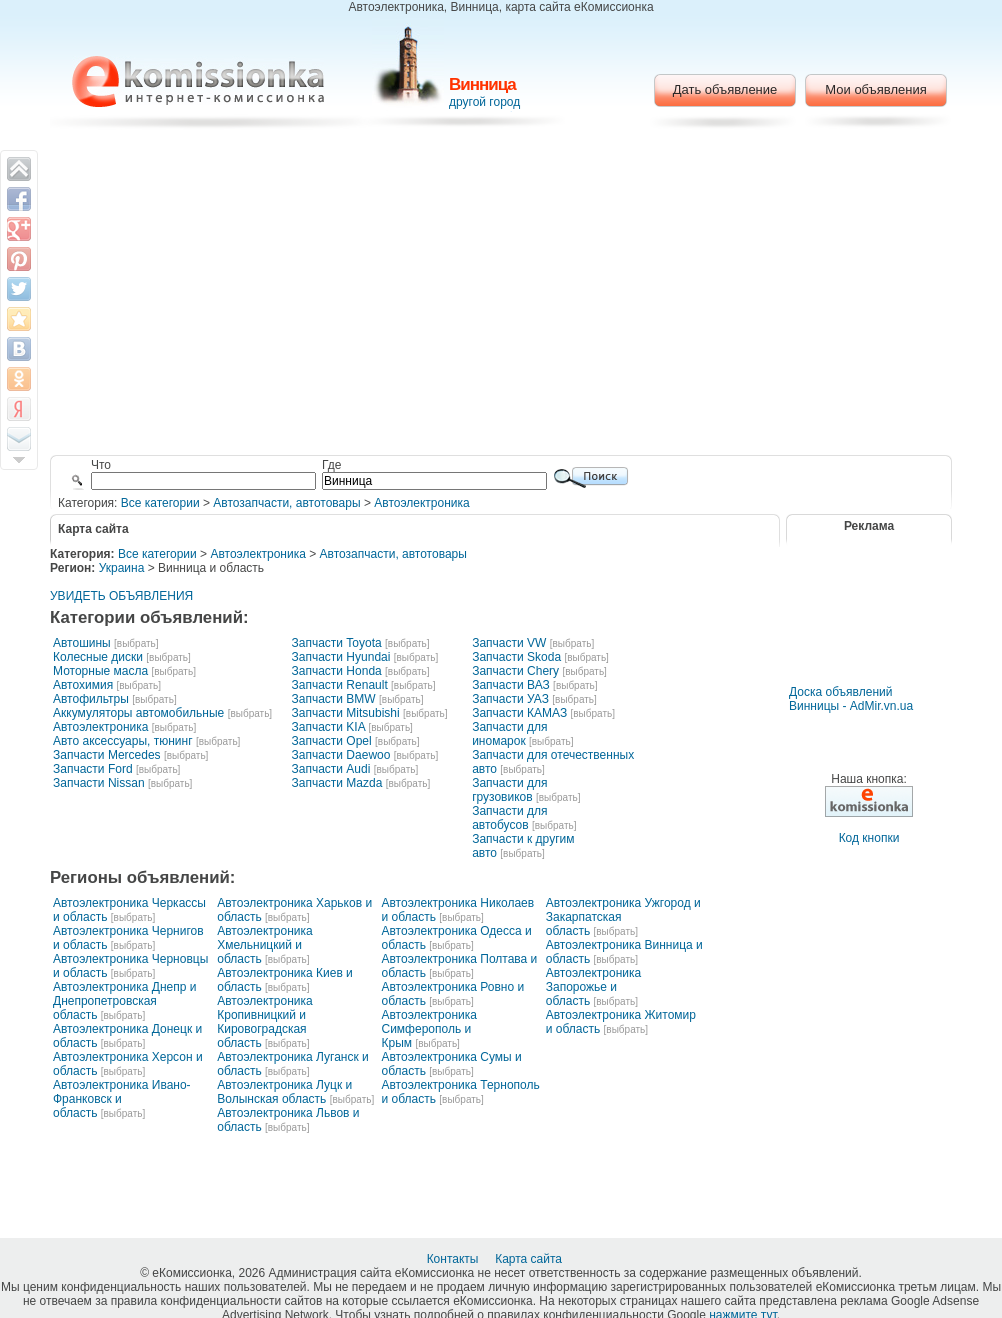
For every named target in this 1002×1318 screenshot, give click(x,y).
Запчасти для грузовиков (509, 790)
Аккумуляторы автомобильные (138, 713)
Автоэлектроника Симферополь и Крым (429, 1029)
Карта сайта (530, 1259)
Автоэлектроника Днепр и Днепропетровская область (124, 1001)
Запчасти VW (509, 643)
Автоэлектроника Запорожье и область (593, 987)
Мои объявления (875, 89)
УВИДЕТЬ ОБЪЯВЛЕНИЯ (121, 596)
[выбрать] (136, 643)
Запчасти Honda (336, 671)
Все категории (160, 503)
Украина (122, 568)
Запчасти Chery (515, 671)
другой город (484, 102)
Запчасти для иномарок (509, 734)
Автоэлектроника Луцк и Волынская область (284, 1092)
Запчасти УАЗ (510, 699)
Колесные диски (98, 657)
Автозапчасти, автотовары (286, 503)
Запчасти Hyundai (340, 657)
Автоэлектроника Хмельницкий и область (264, 945)
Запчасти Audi (330, 769)
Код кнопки (869, 838)
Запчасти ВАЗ (511, 685)
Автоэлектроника (421, 503)
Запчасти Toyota (336, 643)
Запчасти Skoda (516, 657)
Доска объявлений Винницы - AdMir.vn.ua (851, 699)
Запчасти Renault (339, 685)
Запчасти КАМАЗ (519, 713)
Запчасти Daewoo (340, 755)
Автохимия (83, 685)
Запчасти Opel (331, 741)
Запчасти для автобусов (509, 818)
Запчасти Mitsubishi (345, 713)
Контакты (454, 1259)
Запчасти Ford (93, 769)
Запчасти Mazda (336, 783)
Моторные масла (100, 671)
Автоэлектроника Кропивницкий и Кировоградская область (264, 1022)
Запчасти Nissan (99, 783)
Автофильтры (91, 699)
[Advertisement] (501, 295)
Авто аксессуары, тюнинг (123, 741)
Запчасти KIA (328, 727)
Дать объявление (725, 89)
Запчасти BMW (333, 699)
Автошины (82, 643)
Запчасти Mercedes (107, 755)
